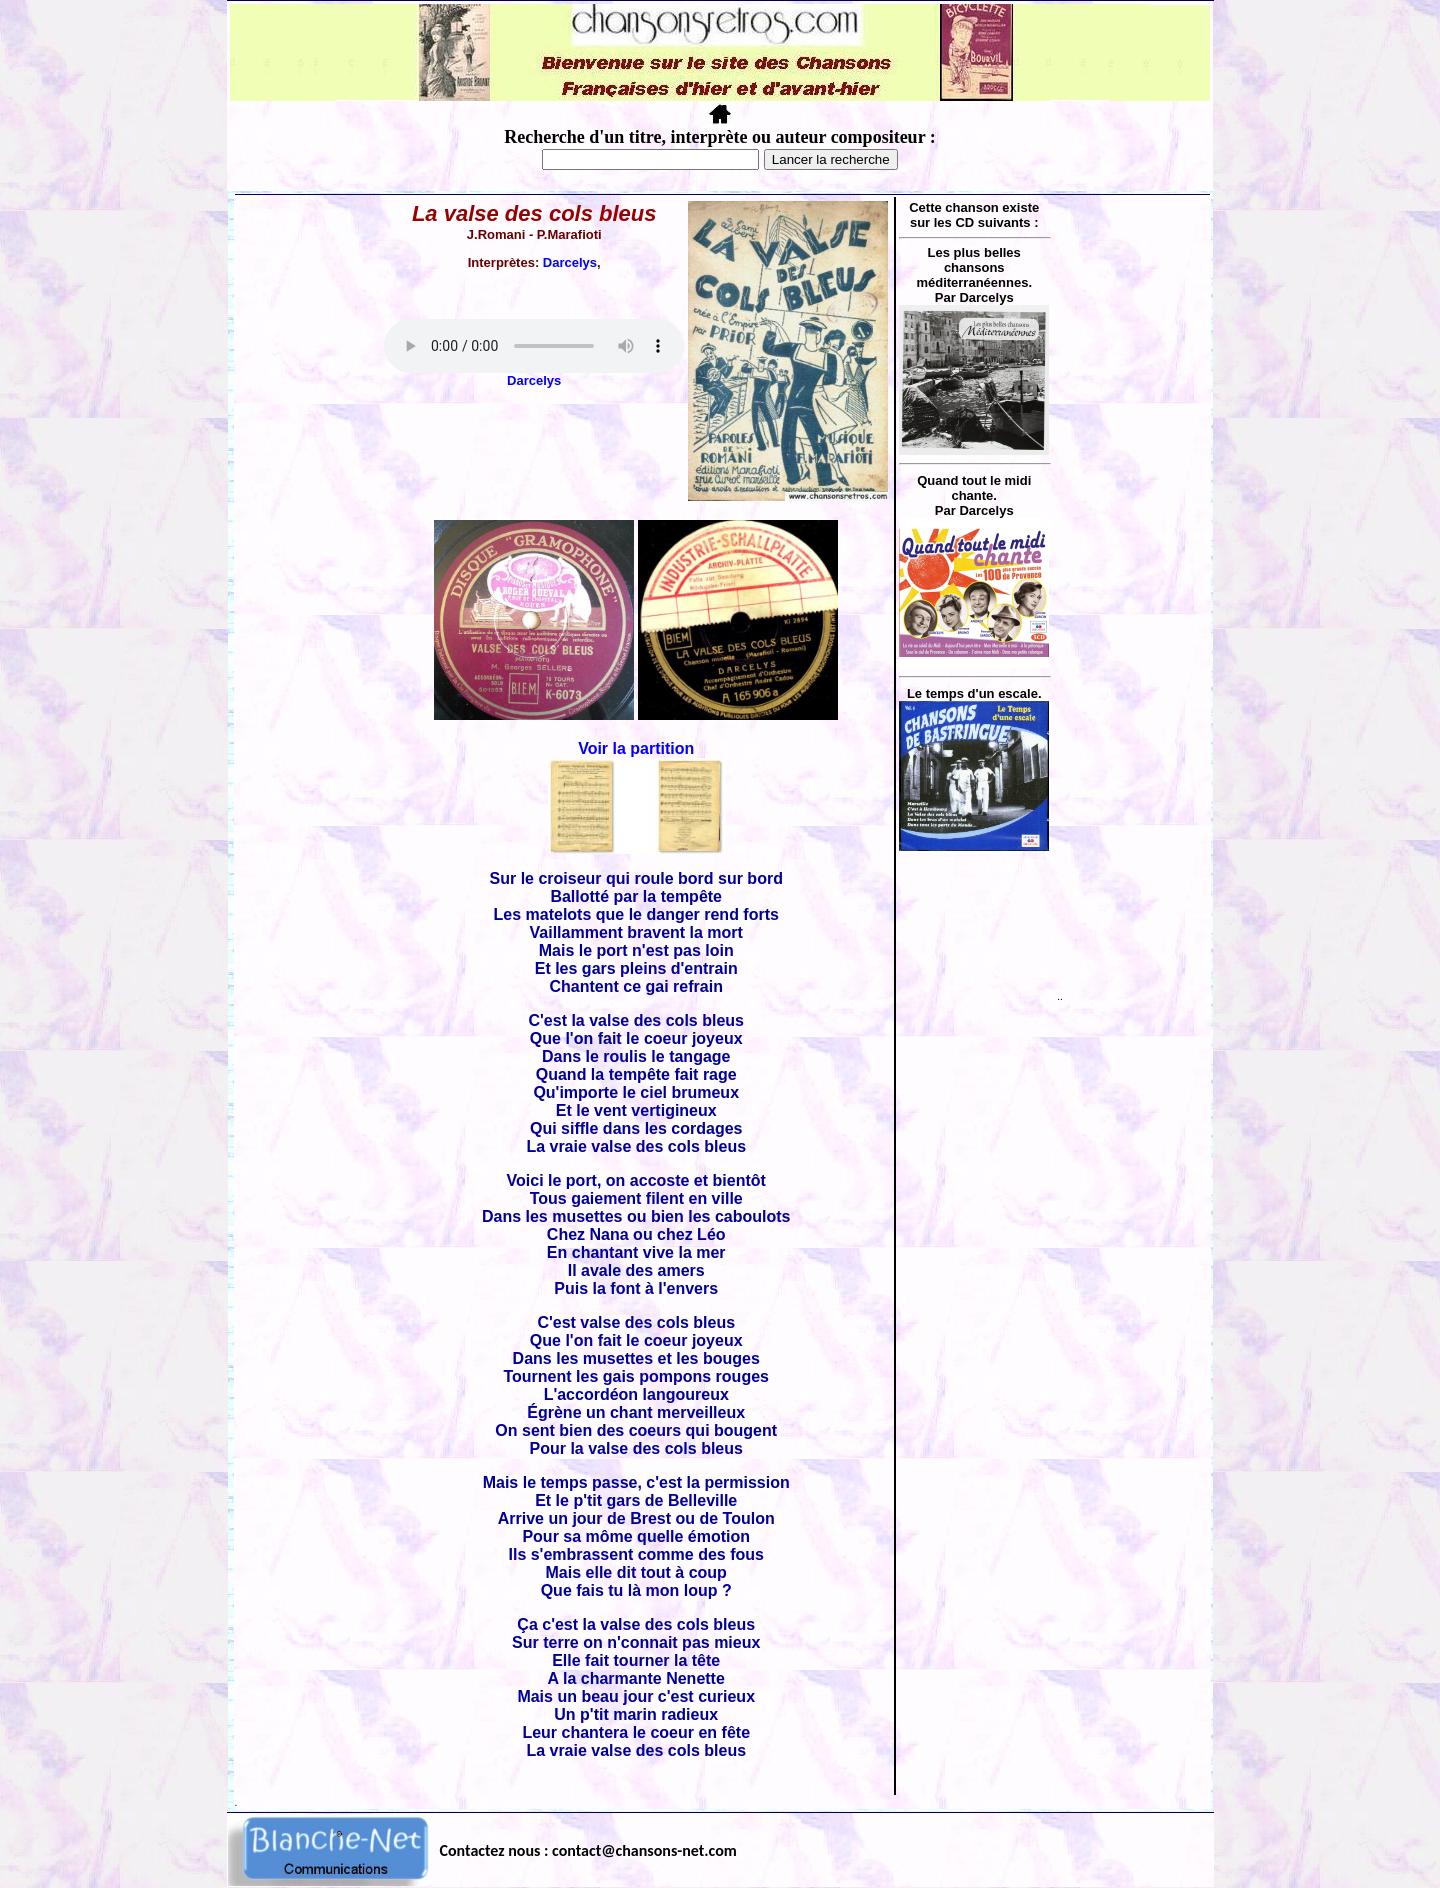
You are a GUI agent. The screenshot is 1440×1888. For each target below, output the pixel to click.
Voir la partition (636, 748)
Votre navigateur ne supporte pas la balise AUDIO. (534, 346)
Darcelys (570, 262)
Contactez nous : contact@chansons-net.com (588, 1850)
